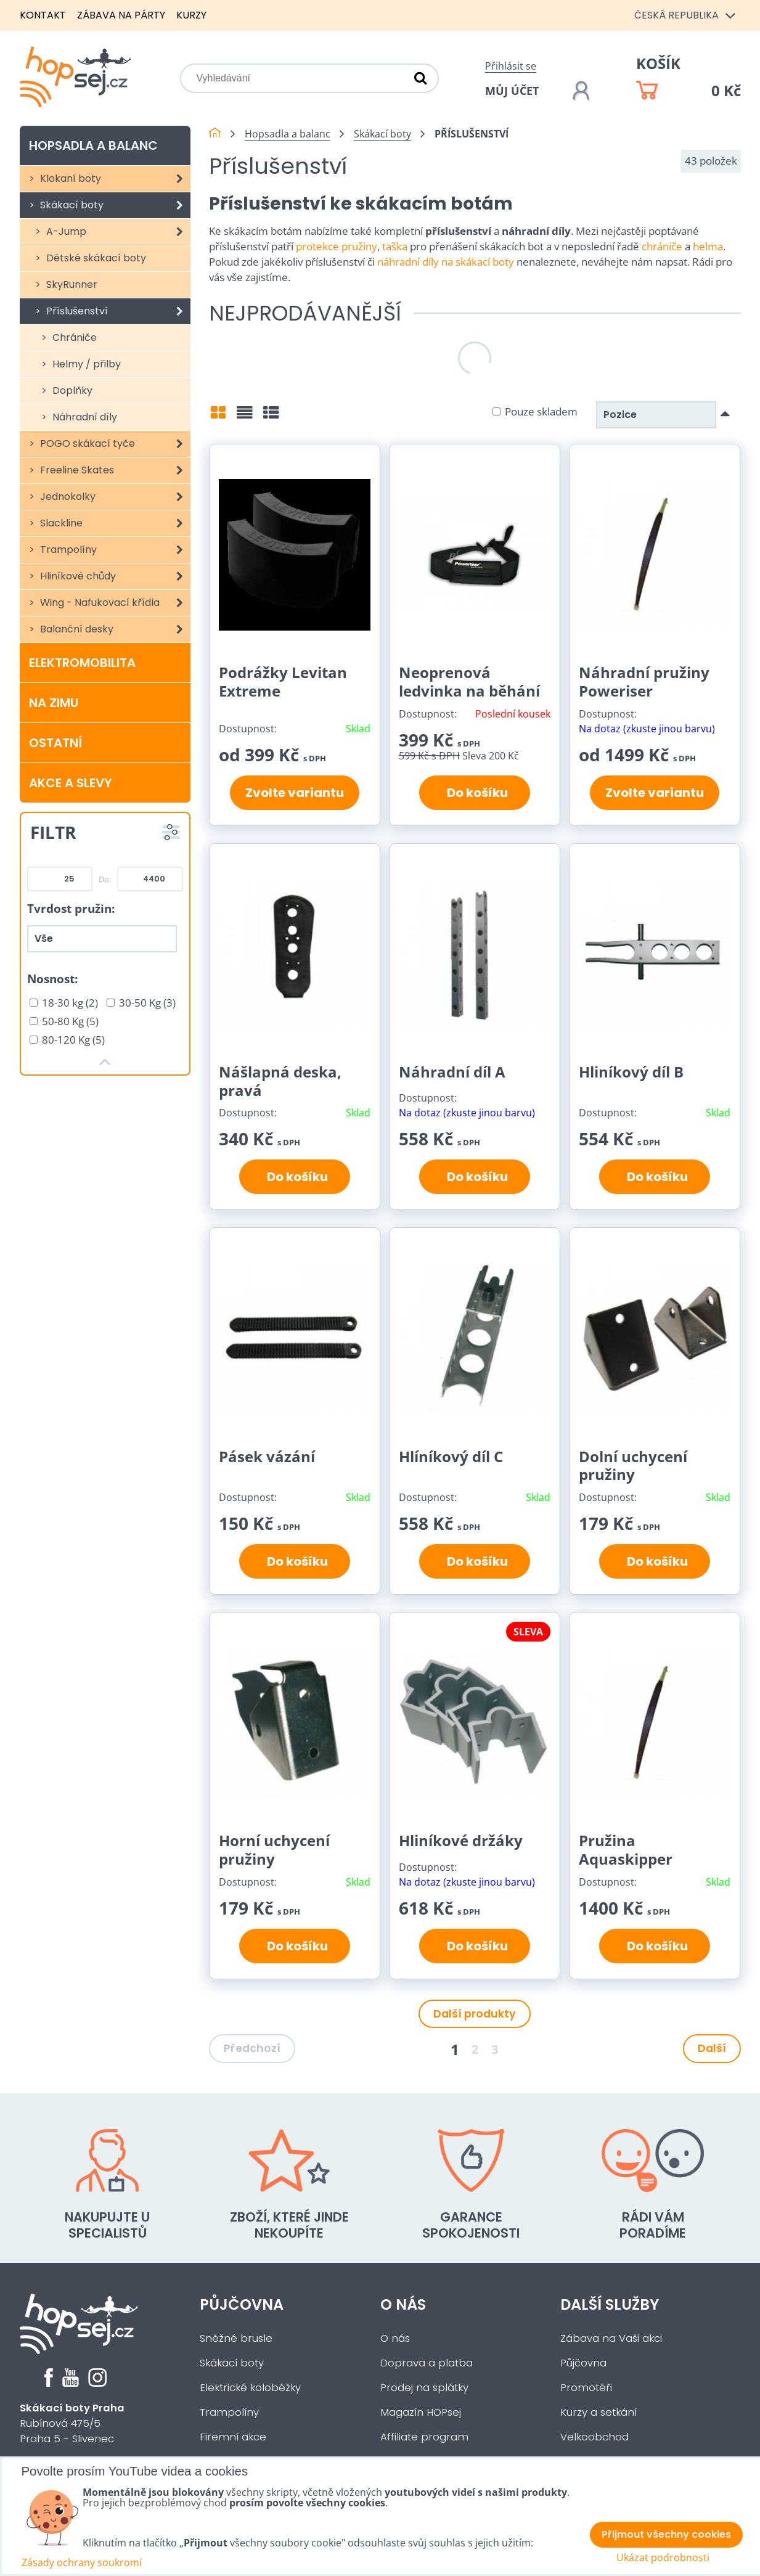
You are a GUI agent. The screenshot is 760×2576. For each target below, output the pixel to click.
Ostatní (55, 742)
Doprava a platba (426, 2363)
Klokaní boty (114, 179)
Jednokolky (114, 497)
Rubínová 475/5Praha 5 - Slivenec (72, 2423)
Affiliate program (424, 2437)
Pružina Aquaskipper (625, 1849)
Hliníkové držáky (461, 1840)
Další (712, 2048)
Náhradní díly (83, 417)
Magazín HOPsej (420, 2412)
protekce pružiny (336, 246)
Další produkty (474, 2013)
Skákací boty (114, 205)
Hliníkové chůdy (114, 576)
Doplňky (71, 390)
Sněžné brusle (236, 2338)
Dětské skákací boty (95, 258)
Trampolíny (114, 550)
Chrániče (73, 337)
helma (708, 246)
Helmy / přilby (85, 364)
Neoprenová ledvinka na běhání (469, 681)
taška (394, 246)
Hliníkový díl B (631, 1071)
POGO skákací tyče (114, 444)
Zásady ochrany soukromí (82, 2562)
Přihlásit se (510, 66)
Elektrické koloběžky (250, 2388)
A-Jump (117, 232)
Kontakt (43, 15)
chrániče (662, 246)
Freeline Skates (114, 470)
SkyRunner (70, 284)
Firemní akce (233, 2437)
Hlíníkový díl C (451, 1456)
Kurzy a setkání (598, 2412)
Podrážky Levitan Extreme (283, 681)
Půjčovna (242, 2304)
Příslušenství (117, 311)
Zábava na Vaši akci (611, 2338)
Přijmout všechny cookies (666, 2534)
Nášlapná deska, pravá (280, 1080)
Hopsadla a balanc (93, 145)
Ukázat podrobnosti (662, 2558)
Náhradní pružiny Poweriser (644, 681)
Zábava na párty (121, 15)
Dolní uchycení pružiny (633, 1465)
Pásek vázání (267, 1456)
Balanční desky (114, 629)
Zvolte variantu (294, 792)
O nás (403, 2304)
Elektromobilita (82, 662)
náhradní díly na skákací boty (445, 262)
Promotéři (586, 2388)
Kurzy (191, 15)
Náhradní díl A (452, 1071)
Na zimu (53, 702)
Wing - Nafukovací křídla (114, 603)
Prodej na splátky (424, 2388)
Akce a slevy (70, 782)
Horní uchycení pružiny (274, 1849)
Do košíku (475, 792)
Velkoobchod (594, 2437)
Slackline (114, 523)
